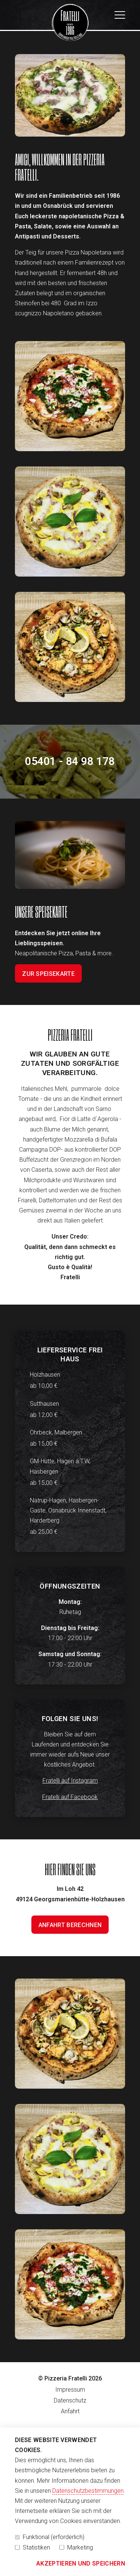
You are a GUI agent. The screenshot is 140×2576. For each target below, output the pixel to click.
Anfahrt (70, 2411)
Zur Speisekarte (48, 973)
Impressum (70, 2389)
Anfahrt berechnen (70, 1925)
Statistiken (32, 2547)
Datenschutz (70, 2400)
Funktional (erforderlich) (49, 2537)
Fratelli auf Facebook (70, 1797)
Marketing (76, 2547)
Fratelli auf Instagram (70, 1780)
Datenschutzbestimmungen (88, 2490)
